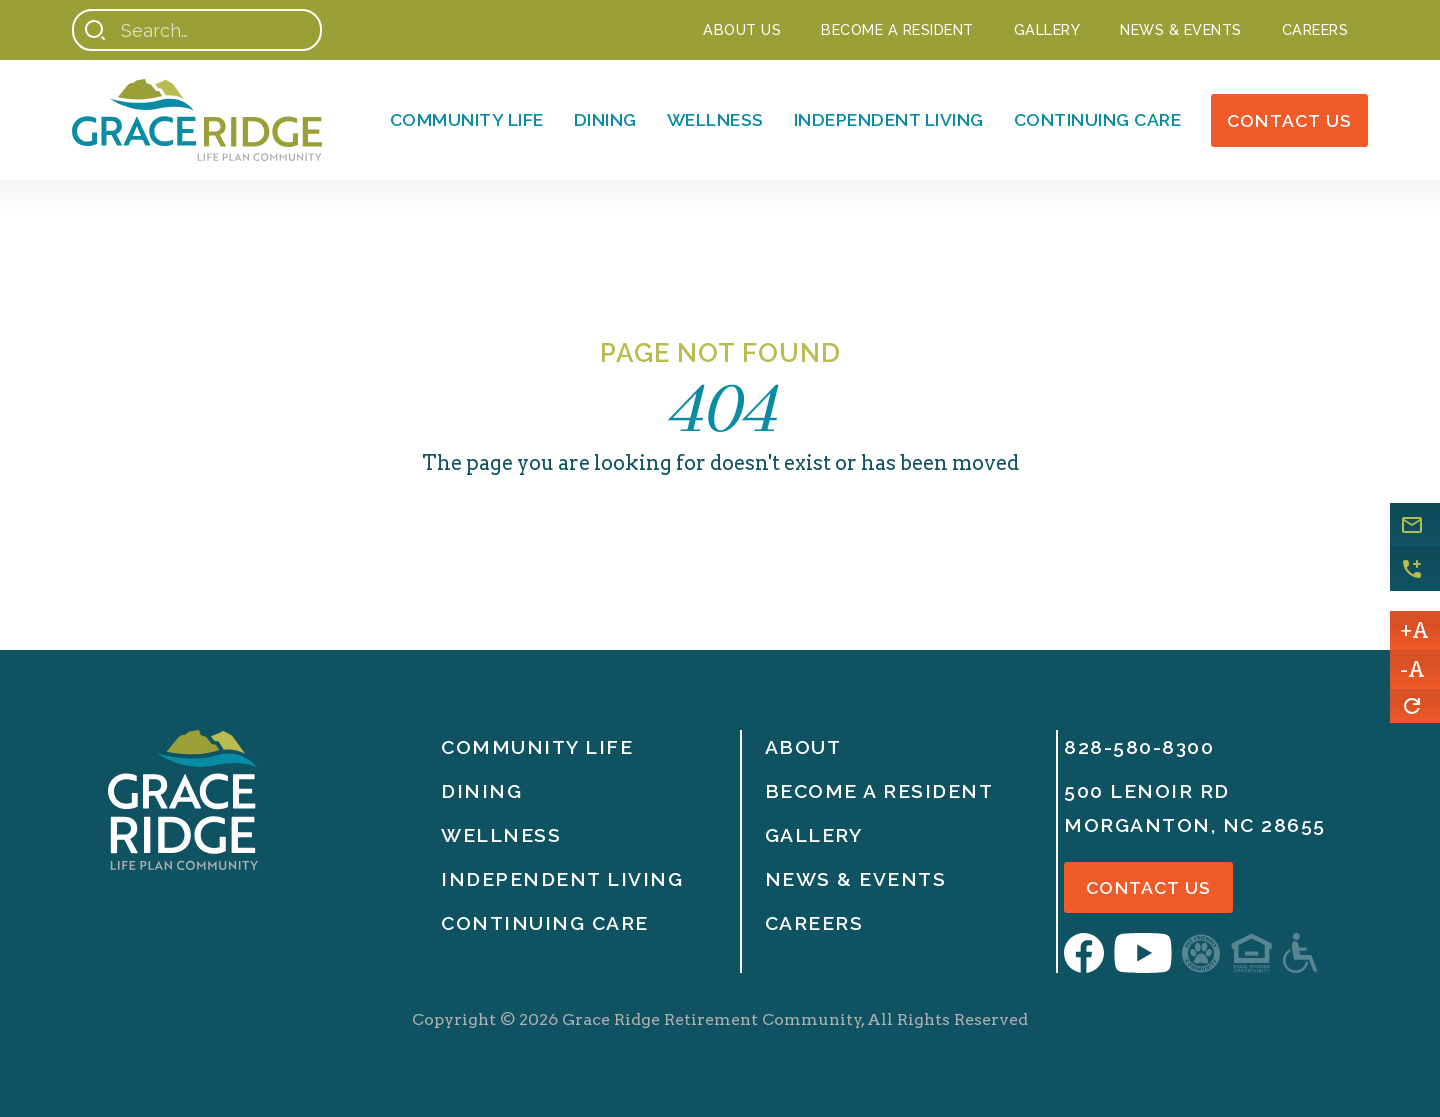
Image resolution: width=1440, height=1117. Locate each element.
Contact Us (1289, 120)
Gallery (1047, 29)
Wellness (715, 119)
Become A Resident (879, 791)
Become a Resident (897, 29)
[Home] (197, 120)
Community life (537, 747)
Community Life (467, 119)
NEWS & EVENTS (1181, 29)
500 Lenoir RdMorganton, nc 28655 (1195, 808)
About (803, 747)
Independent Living (889, 119)
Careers (1315, 29)
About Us (742, 29)
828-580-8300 (1139, 747)
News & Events (856, 879)
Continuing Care (1098, 119)
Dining (605, 119)
